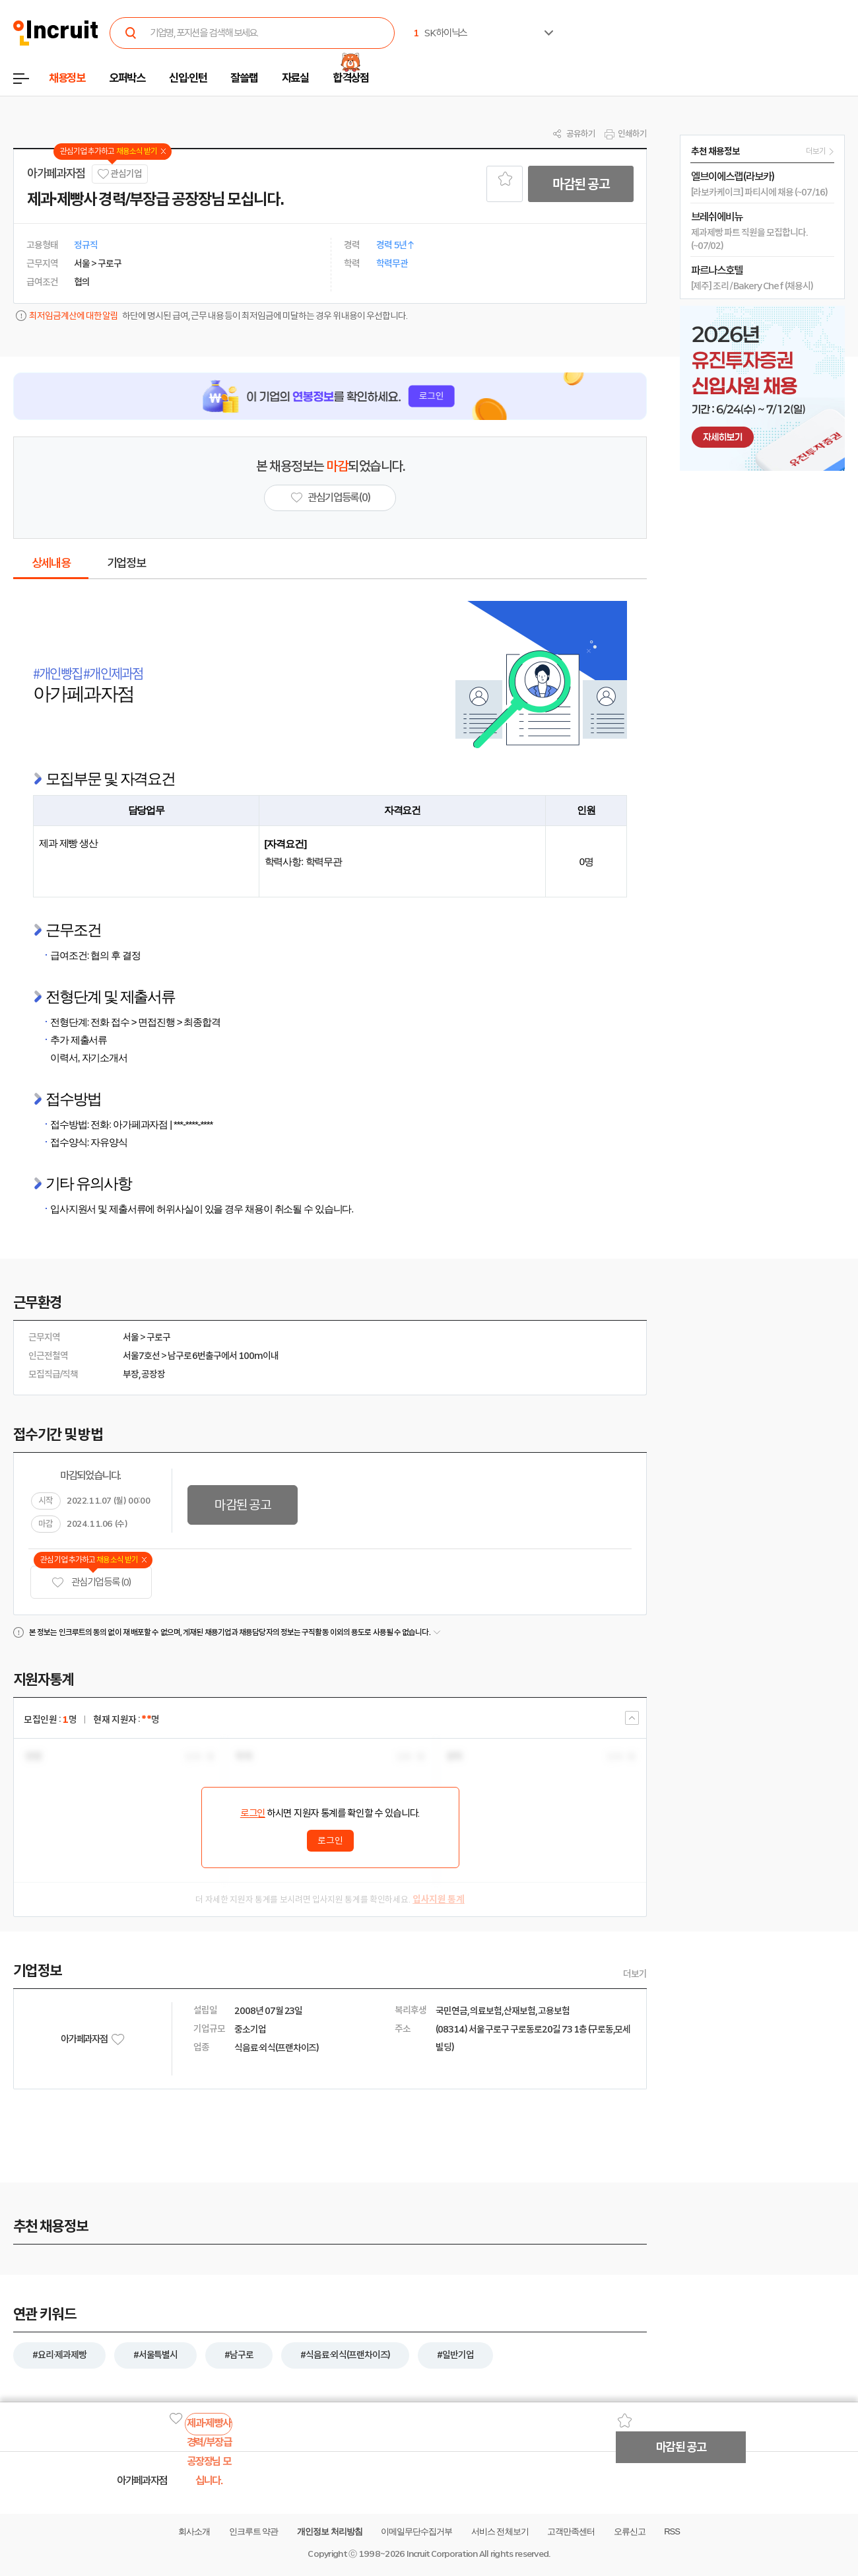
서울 (131, 1337)
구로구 (158, 1337)
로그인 (252, 1813)
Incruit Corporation (442, 2553)
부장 (131, 1374)
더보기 (635, 1974)
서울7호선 (141, 1356)
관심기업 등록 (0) (91, 1582)
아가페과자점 (56, 174)
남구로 (179, 1356)
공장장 (153, 1374)
